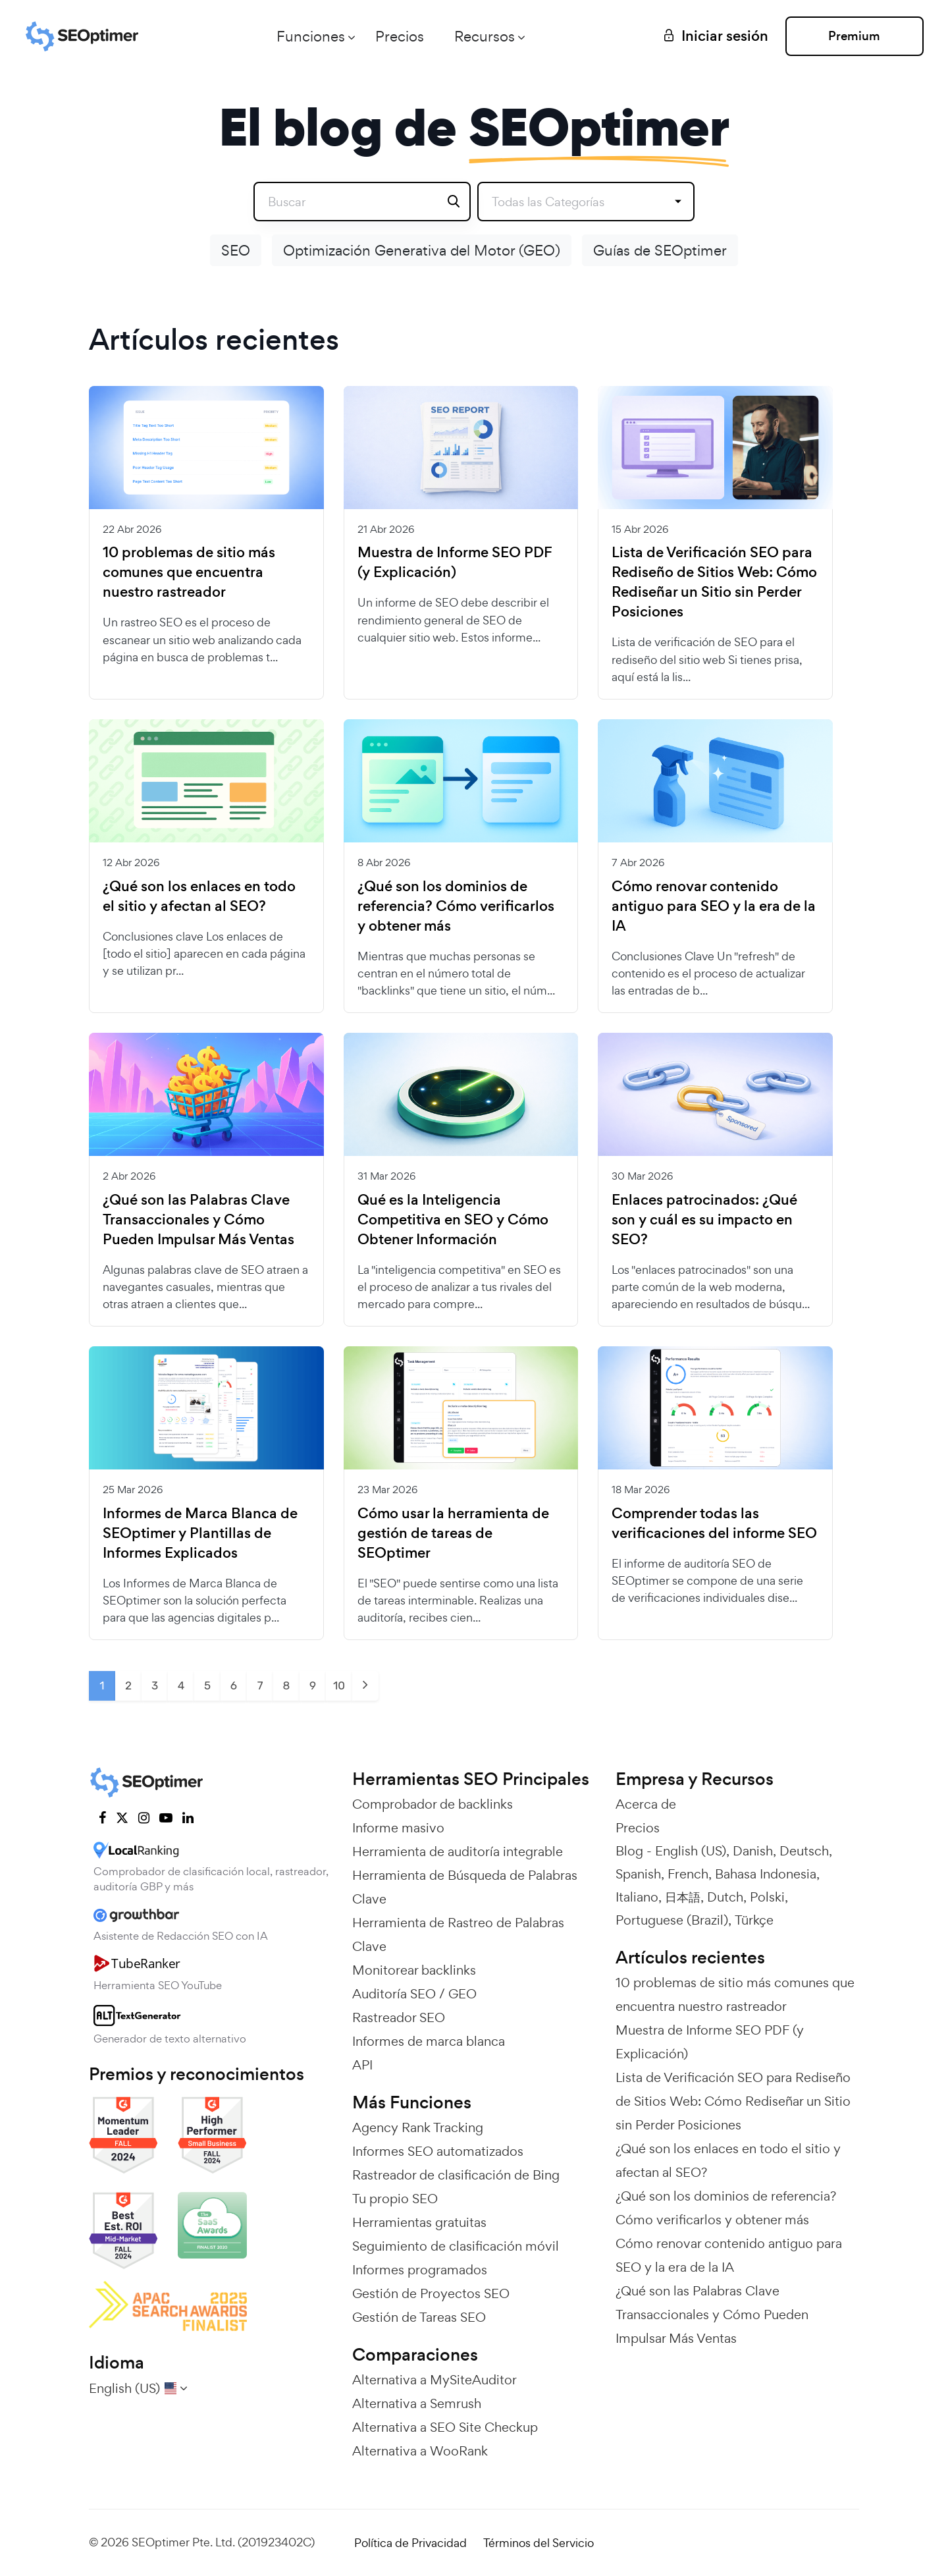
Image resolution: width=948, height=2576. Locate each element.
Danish (753, 1850)
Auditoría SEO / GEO (414, 1993)
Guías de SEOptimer (660, 250)
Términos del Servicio (538, 2542)
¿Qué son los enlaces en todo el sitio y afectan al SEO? (199, 896)
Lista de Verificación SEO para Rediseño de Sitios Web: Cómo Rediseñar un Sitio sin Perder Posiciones (714, 582)
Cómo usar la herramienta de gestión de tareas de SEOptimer (453, 1533)
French (688, 1873)
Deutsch (804, 1850)
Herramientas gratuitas (419, 2222)
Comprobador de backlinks (432, 1804)
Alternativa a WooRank (420, 2450)
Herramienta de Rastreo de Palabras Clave (458, 1934)
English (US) (690, 1850)
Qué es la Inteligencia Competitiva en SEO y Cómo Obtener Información (452, 1219)
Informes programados (419, 2269)
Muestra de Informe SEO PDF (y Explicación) (454, 562)
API (362, 2064)
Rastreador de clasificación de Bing (456, 2174)
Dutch (725, 1896)
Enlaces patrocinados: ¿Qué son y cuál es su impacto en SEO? (704, 1219)
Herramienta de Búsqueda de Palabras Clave (464, 1887)
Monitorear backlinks (414, 1970)
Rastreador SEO (398, 2017)
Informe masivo (398, 1827)
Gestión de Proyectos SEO (431, 2293)
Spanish (638, 1873)
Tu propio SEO (395, 2198)
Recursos (484, 36)
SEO (235, 250)
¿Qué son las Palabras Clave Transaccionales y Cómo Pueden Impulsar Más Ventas (198, 1219)
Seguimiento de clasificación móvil (455, 2246)
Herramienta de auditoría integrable (457, 1851)
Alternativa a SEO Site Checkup (445, 2427)
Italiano (637, 1896)
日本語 (682, 1896)
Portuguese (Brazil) (672, 1920)
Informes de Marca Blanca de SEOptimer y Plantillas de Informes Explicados (200, 1533)
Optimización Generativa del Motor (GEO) (421, 250)
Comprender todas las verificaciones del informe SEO (714, 1523)
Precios (399, 36)
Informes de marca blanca (428, 2041)
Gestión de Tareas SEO (419, 2317)
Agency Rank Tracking (417, 2127)
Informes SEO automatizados (437, 2151)
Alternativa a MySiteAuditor (434, 2379)
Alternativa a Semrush (416, 2403)
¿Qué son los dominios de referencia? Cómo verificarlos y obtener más (455, 906)
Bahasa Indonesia (765, 1873)
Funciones (310, 36)
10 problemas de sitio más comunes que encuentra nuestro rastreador (189, 572)
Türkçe (754, 1920)
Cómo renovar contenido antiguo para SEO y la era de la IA (714, 906)
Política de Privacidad (410, 2542)
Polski (767, 1896)
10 (339, 1685)
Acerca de (646, 1804)
